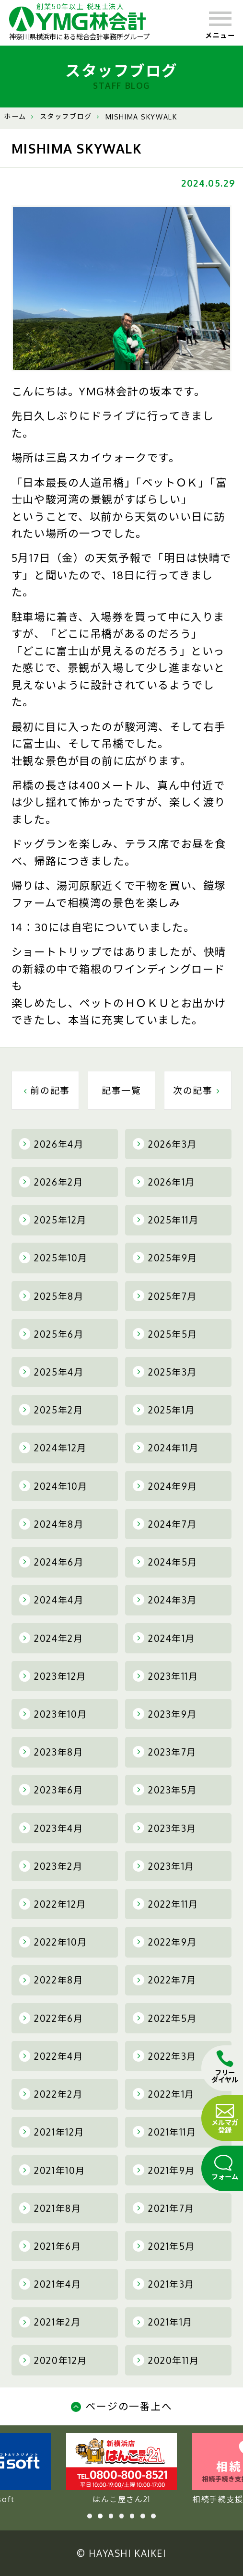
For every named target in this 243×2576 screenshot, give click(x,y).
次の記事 (197, 1090)
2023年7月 (165, 1751)
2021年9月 (164, 2170)
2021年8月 (50, 2208)
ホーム (15, 116)
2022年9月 (165, 1941)
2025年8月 (51, 1296)
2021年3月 (164, 2284)
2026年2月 (51, 1181)
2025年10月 (53, 1257)
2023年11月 (165, 1676)
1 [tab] (89, 2516)
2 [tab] (100, 2516)
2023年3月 (165, 1828)
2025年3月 (165, 1371)
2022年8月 (51, 1979)
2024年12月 (53, 1447)
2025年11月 (165, 1219)
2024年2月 (51, 1638)
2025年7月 (165, 1296)
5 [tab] (132, 2516)
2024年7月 (165, 1524)
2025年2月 (51, 1409)
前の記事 (45, 1090)
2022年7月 (165, 1979)
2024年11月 (165, 1447)
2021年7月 (164, 2208)
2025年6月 (51, 1334)
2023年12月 (52, 1676)
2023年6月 (51, 1789)
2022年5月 (165, 2018)
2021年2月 (50, 2321)
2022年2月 (51, 2094)
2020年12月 (53, 2360)
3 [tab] (111, 2516)
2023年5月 (165, 1789)
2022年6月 (51, 2018)
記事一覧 (121, 1090)
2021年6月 (50, 2246)
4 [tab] (121, 2516)
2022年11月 (165, 1904)
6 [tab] (142, 2516)
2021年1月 (163, 2321)
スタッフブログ (66, 116)
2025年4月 (51, 1371)
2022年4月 (51, 2056)
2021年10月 (52, 2170)
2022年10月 (53, 1941)
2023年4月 (51, 1828)
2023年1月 (164, 1866)
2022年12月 (52, 1904)
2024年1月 (164, 1638)
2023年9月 (165, 1714)
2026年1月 (164, 1181)
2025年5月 (165, 1334)
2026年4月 (51, 1144)
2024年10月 (53, 1486)
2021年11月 (164, 2131)
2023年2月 (51, 1866)
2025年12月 (53, 1219)
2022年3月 (165, 2056)
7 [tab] (153, 2516)
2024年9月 (165, 1486)
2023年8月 (51, 1751)
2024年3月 (165, 1599)
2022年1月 (164, 2094)
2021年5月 (164, 2246)
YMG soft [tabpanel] (121, 2469)
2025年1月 (164, 1409)
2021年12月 (51, 2131)
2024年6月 (51, 1561)
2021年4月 (50, 2284)
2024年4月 (51, 1599)
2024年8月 (51, 1524)
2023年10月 (53, 1714)
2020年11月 (166, 2360)
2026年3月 (165, 1144)
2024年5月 (165, 1561)
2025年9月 (165, 1257)
